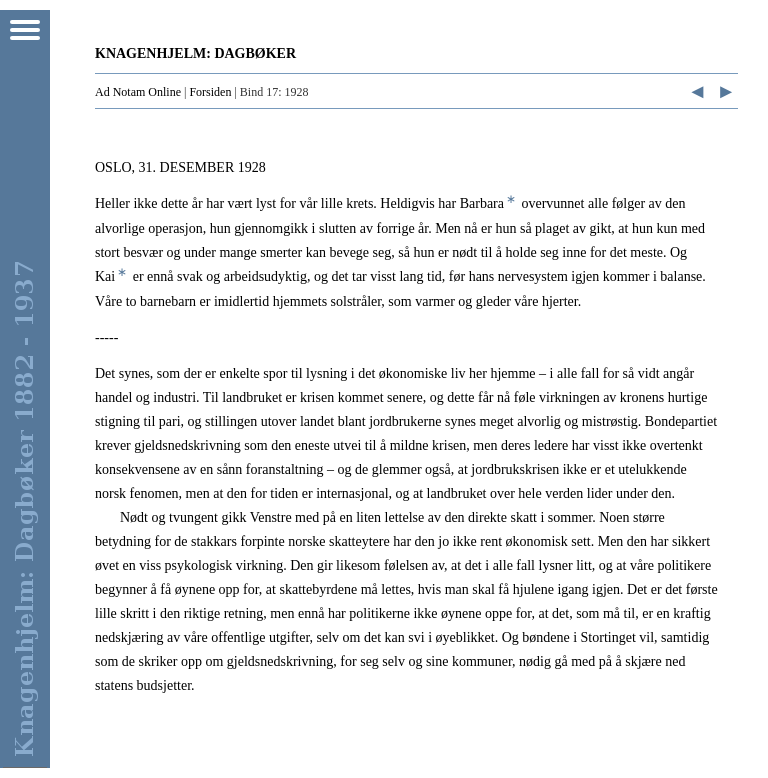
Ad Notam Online (138, 92)
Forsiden (210, 92)
